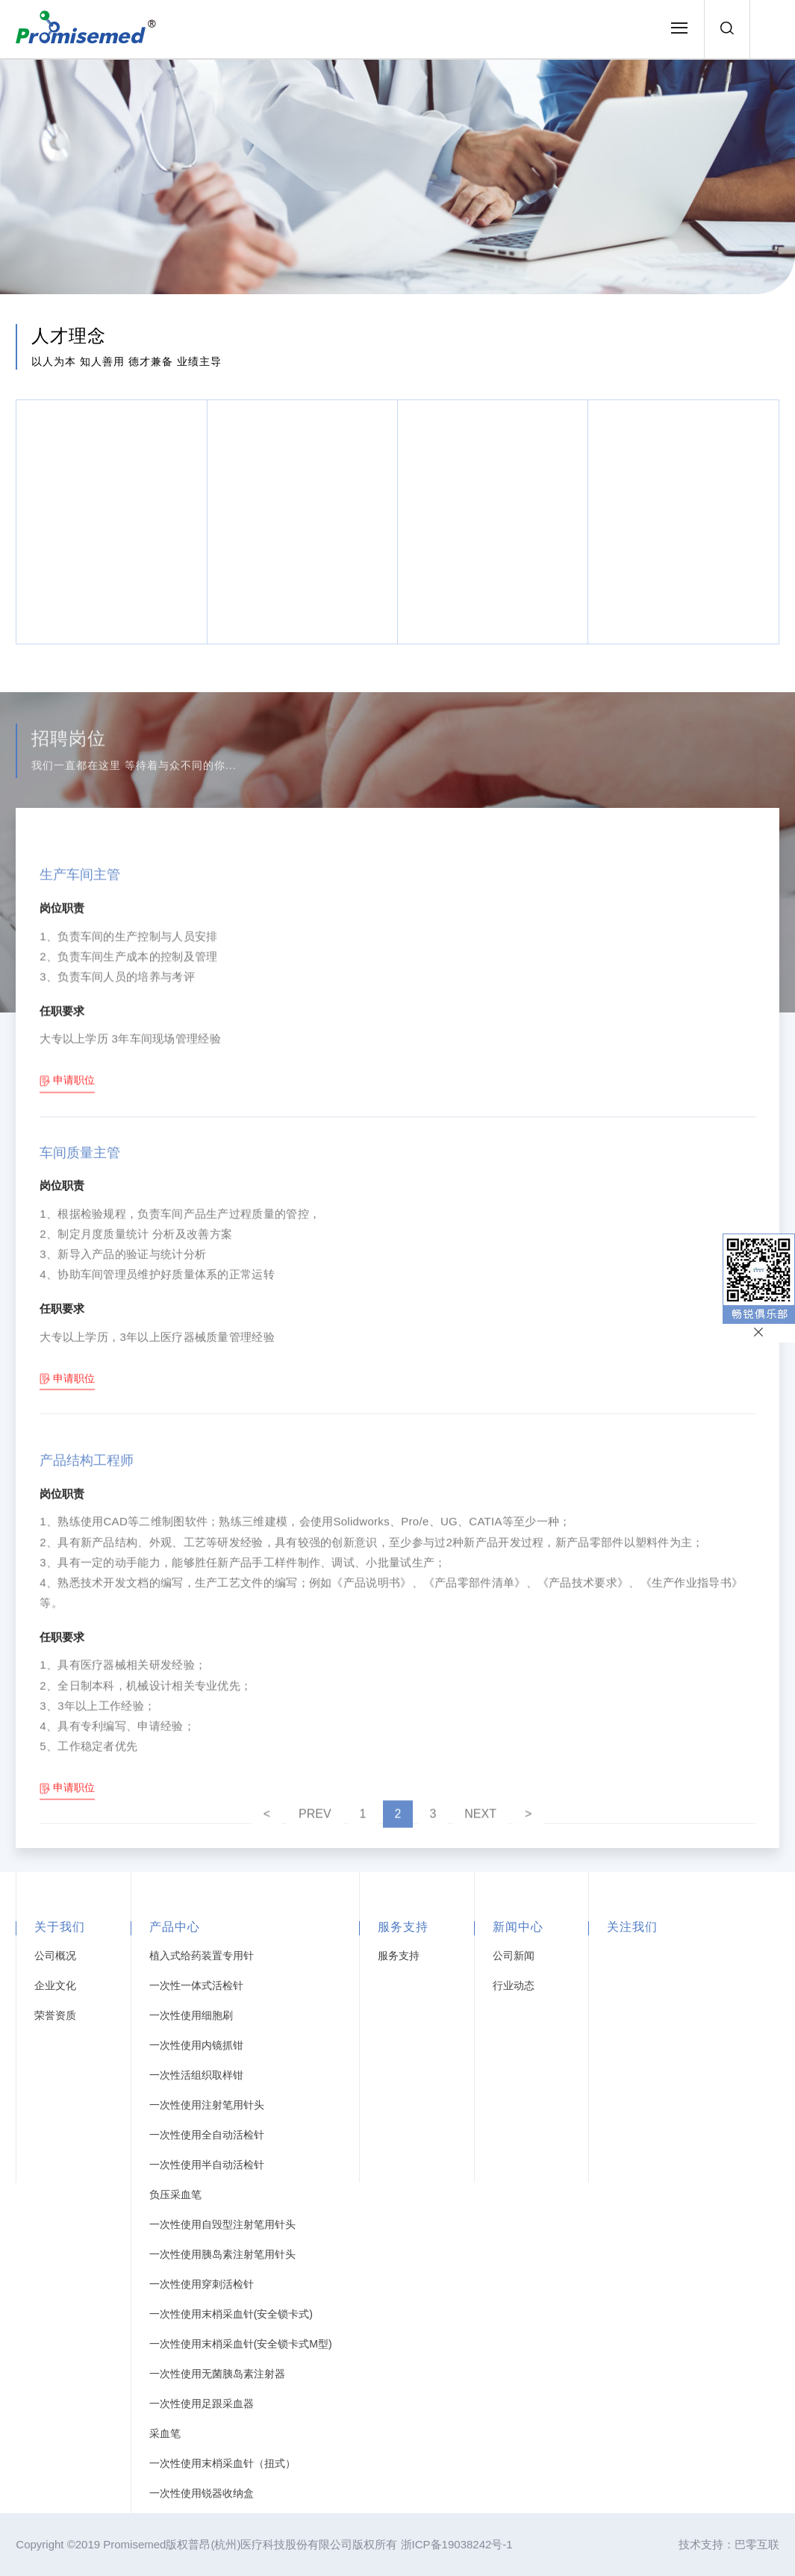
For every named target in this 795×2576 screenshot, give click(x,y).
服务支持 (399, 1955)
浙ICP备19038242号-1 (457, 2544)
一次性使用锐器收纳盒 (201, 2493)
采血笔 (165, 2433)
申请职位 (74, 1222)
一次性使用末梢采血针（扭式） (222, 2463)
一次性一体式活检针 (196, 1985)
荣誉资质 (55, 2015)
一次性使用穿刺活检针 (201, 2284)
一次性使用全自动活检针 (206, 2135)
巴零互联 (757, 2544)
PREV (315, 1829)
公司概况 (55, 1955)
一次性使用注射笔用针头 (206, 2105)
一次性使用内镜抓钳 (196, 2045)
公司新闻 (513, 1955)
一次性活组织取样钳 (196, 2075)
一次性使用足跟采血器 (201, 2403)
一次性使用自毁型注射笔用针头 (222, 2224)
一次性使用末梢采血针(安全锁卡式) (231, 2314)
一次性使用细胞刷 (191, 2015)
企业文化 (55, 1985)
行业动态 (513, 1985)
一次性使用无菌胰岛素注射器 (217, 2374)
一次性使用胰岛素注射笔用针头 (222, 2254)
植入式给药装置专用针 (201, 1955)
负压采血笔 (175, 2194)
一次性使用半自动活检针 (206, 2165)
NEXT (480, 1829)
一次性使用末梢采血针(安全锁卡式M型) (240, 2344)
